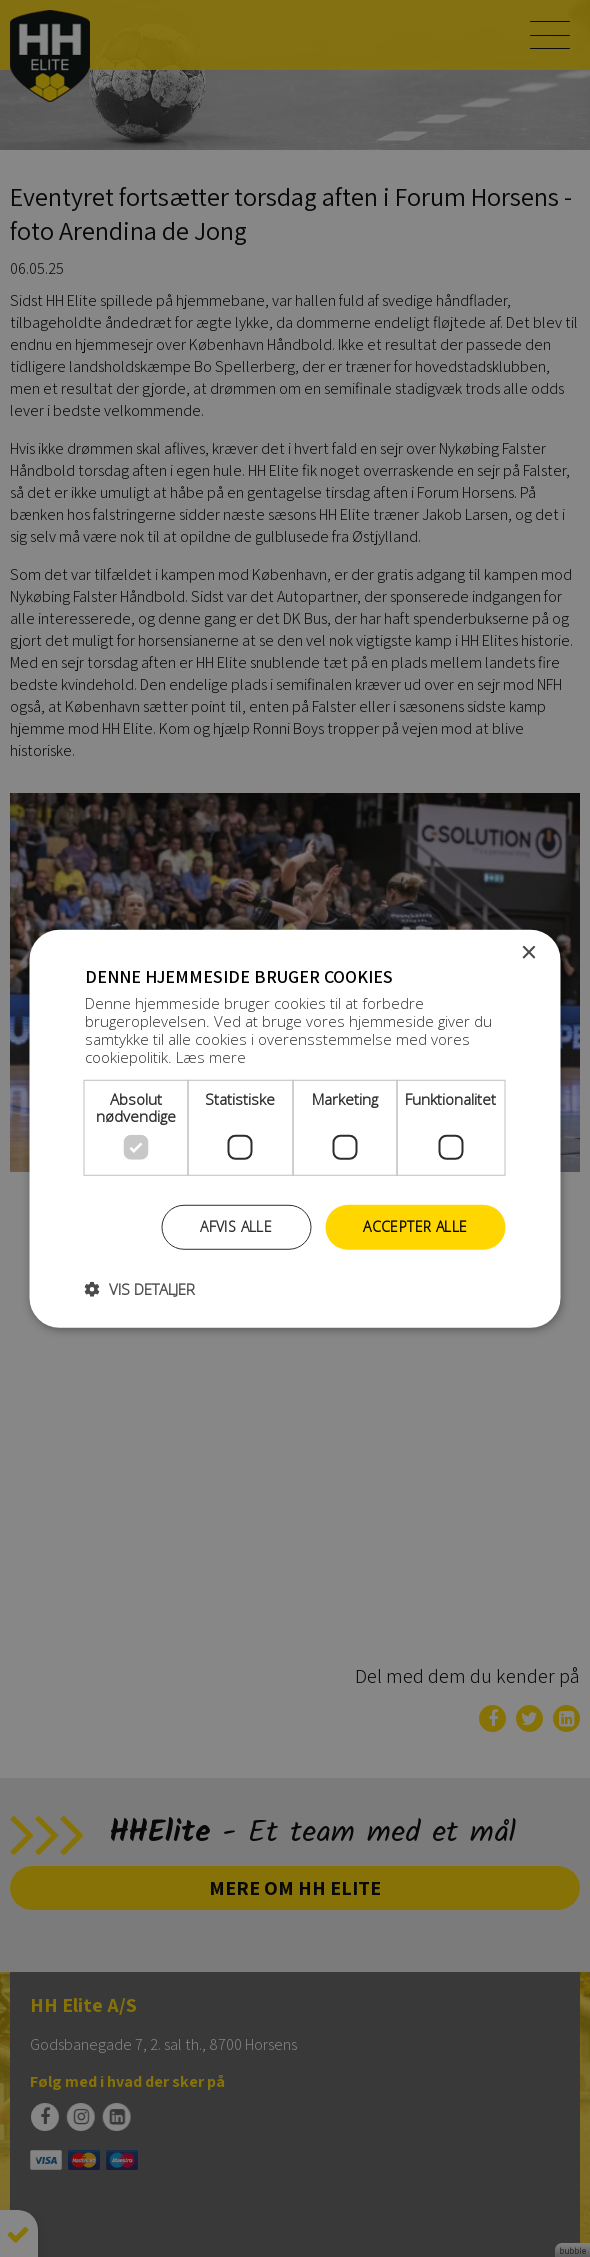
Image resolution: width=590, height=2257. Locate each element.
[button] (140, 1289)
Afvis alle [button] (236, 1226)
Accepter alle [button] (415, 1226)
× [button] (528, 952)
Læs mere (211, 1057)
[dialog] (295, 1128)
